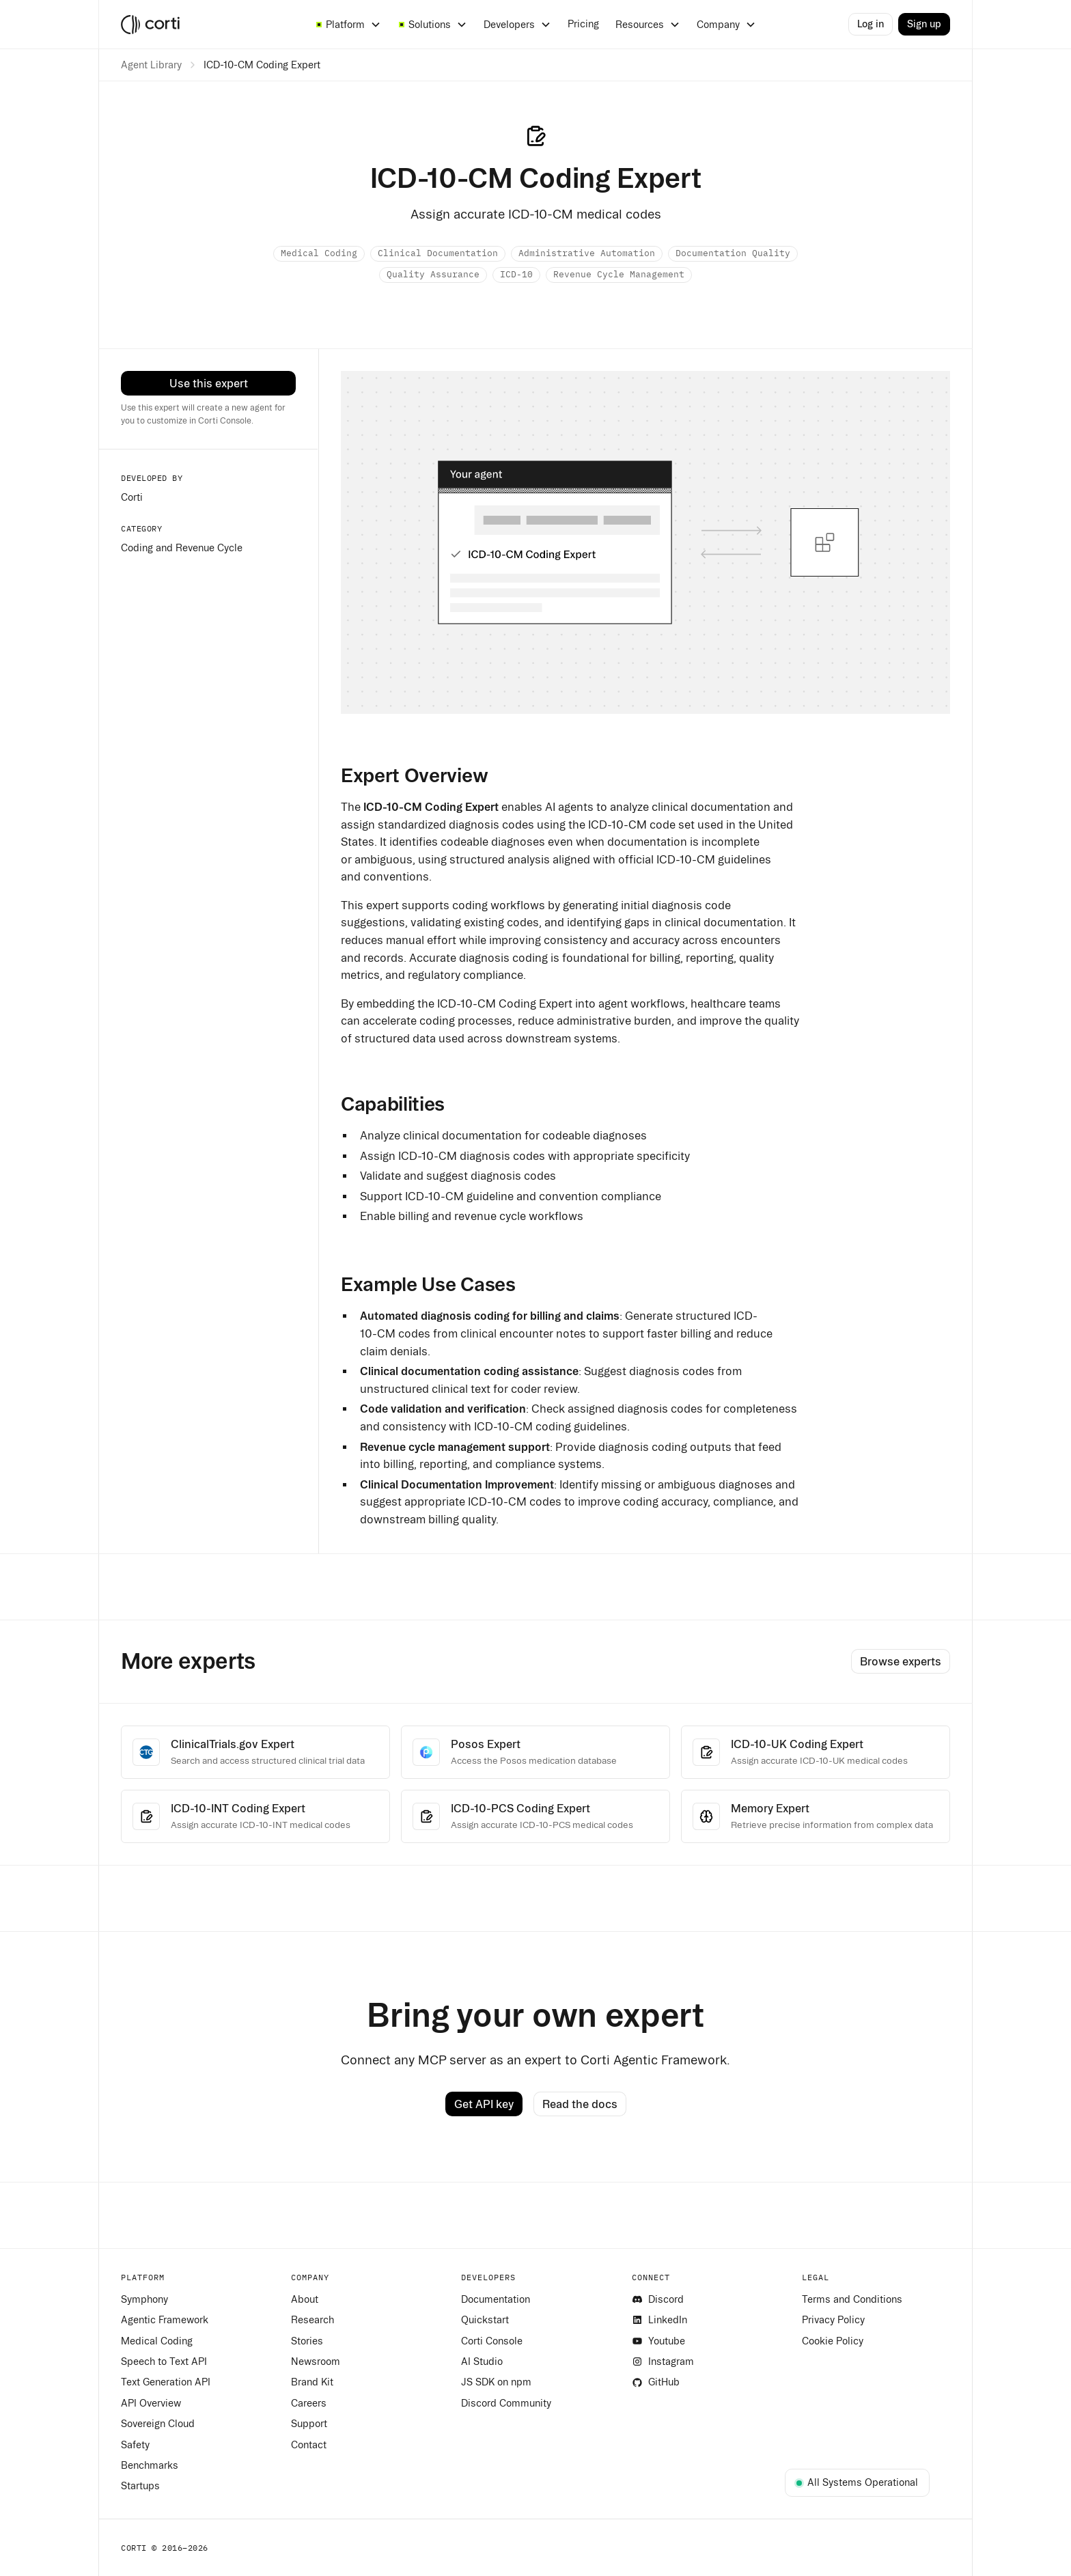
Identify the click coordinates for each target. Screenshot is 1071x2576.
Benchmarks (149, 2465)
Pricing (583, 23)
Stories (307, 2341)
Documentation (495, 2299)
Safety (135, 2444)
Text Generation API (165, 2382)
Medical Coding (157, 2341)
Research (312, 2319)
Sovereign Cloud (158, 2423)
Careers (308, 2403)
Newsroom (315, 2361)
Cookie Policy (832, 2341)
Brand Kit (312, 2382)
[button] (348, 24)
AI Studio (482, 2361)
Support (309, 2423)
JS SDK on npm (496, 2382)
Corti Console (492, 2341)
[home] (207, 24)
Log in (870, 23)
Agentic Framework (164, 2319)
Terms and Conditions (852, 2299)
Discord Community (506, 2403)
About (304, 2299)
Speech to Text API (164, 2361)
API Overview (151, 2403)
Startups (140, 2485)
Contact (308, 2444)
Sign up (924, 23)
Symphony (144, 2299)
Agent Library (151, 64)
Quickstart (485, 2319)
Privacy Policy (833, 2319)
